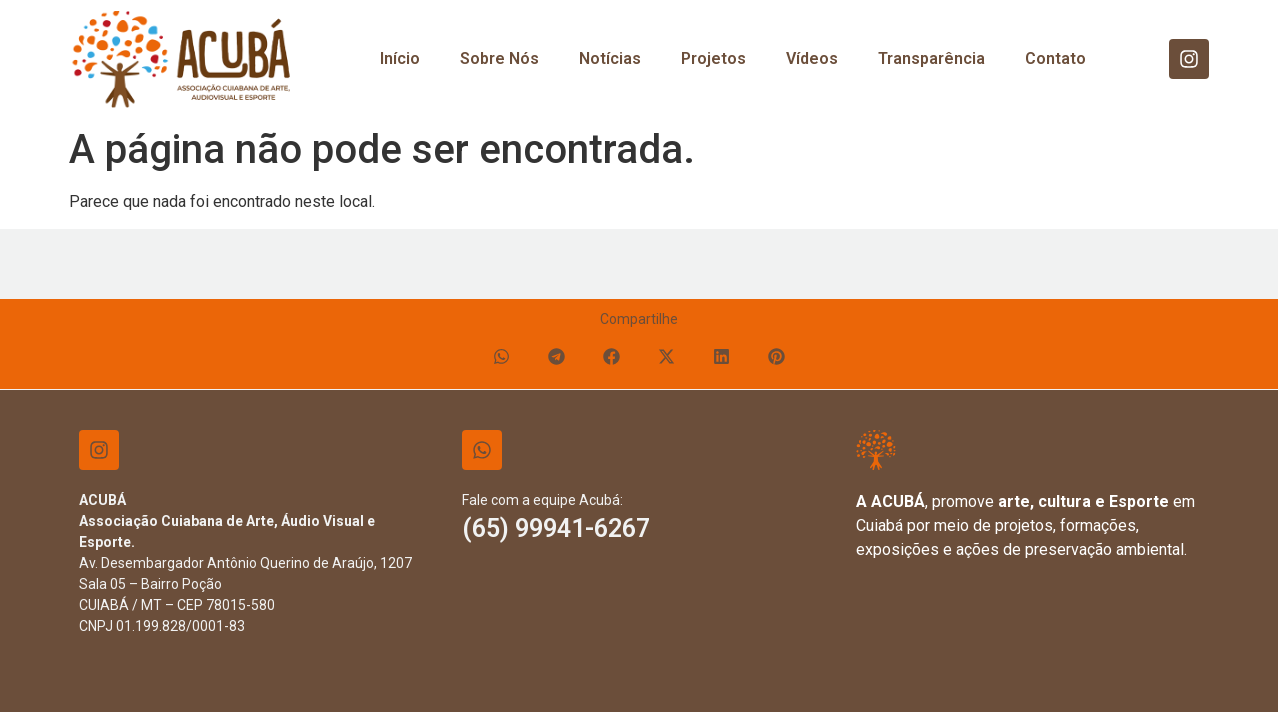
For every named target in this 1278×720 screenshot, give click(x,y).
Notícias (610, 58)
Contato (1055, 58)
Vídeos (812, 58)
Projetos (713, 58)
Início (400, 58)
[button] (501, 356)
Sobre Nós (499, 58)
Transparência (931, 58)
